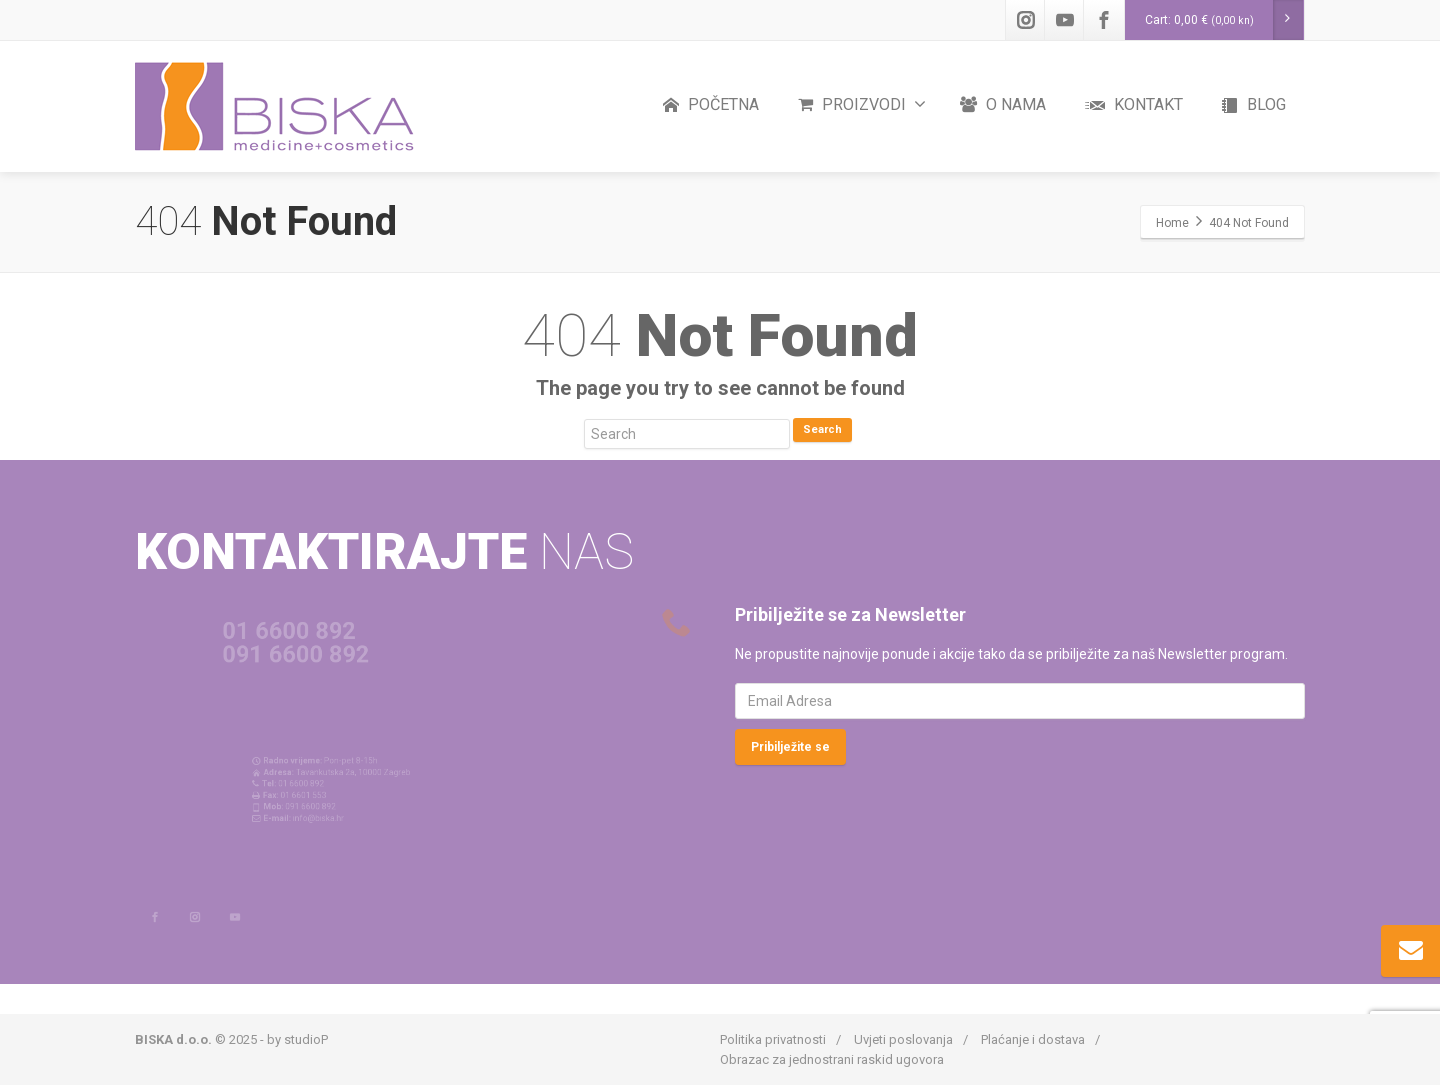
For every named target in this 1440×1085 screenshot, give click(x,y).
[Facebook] (1104, 20)
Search (822, 429)
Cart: (1224, 20)
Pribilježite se (790, 747)
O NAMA (1003, 104)
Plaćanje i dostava (1033, 1039)
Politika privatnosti (773, 1039)
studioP (306, 1039)
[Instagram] (1026, 20)
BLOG (1254, 105)
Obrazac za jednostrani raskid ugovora (832, 1059)
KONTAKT (1134, 105)
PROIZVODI (862, 104)
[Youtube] (1065, 20)
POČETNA (711, 105)
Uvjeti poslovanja (903, 1039)
